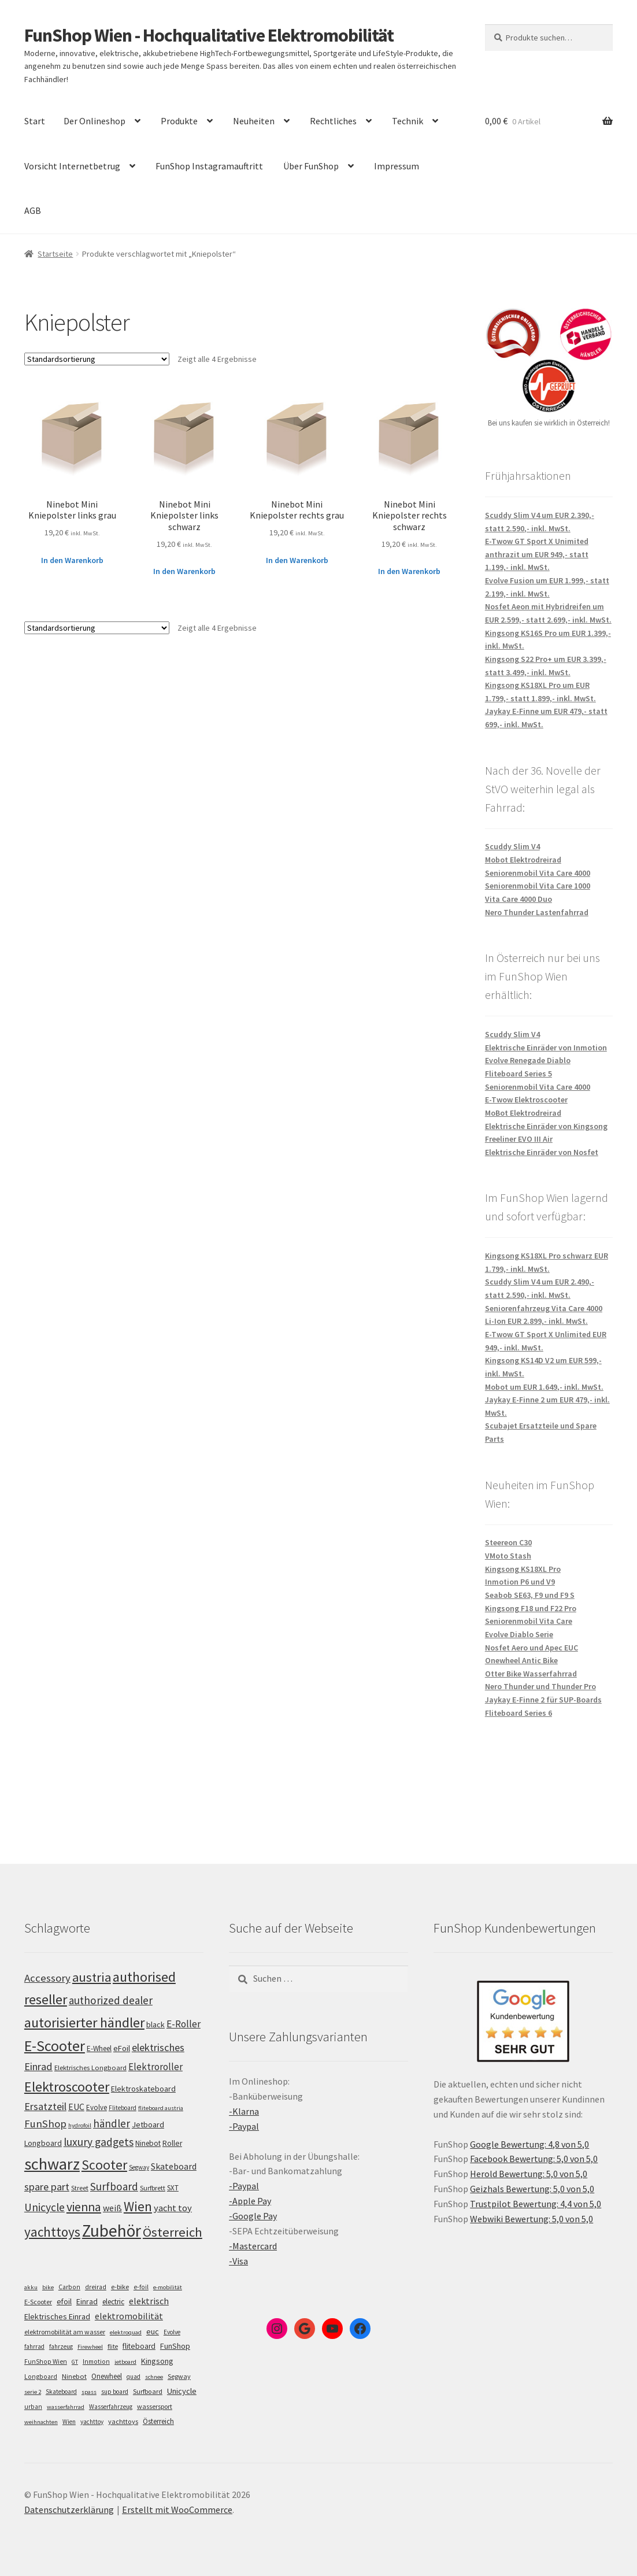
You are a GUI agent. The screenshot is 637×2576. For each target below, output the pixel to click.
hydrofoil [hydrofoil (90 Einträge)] (79, 2125)
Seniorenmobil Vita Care (528, 1621)
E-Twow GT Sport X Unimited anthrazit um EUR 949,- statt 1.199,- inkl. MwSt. (536, 554)
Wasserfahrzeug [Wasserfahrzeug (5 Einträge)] (110, 2407)
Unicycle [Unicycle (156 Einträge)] (44, 2207)
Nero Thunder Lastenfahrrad (536, 912)
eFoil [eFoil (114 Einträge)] (121, 2048)
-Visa (238, 2261)
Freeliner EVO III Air (519, 1139)
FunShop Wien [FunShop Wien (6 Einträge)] (45, 2361)
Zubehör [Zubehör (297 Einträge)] (111, 2230)
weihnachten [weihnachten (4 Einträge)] (41, 2422)
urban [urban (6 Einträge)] (33, 2407)
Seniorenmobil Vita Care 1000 (537, 885)
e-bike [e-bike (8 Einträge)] (120, 2286)
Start (34, 121)
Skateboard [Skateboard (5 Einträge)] (61, 2392)
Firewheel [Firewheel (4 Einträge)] (90, 2347)
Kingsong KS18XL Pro (523, 1569)
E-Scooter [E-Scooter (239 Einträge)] (54, 2045)
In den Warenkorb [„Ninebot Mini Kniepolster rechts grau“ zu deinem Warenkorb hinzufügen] (297, 560)
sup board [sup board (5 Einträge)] (114, 2392)
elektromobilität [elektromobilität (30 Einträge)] (129, 2316)
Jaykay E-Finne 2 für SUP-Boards (543, 1699)
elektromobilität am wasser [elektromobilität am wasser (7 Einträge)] (64, 2331)
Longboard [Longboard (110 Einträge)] (43, 2143)
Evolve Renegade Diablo (528, 1060)
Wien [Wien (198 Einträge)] (138, 2206)
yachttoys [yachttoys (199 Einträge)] (52, 2231)
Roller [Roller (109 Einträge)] (172, 2143)
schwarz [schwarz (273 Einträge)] (52, 2163)
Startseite (55, 254)
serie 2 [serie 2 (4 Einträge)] (32, 2392)
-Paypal (244, 2126)
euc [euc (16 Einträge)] (152, 2331)
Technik (407, 121)
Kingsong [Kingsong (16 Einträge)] (157, 2361)
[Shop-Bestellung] (96, 359)
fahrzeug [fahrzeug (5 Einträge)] (61, 2346)
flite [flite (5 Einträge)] (113, 2346)
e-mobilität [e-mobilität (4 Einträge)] (167, 2287)
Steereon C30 (508, 1542)
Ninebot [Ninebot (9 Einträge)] (74, 2376)
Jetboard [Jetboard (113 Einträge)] (148, 2124)
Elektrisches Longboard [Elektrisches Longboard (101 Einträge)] (90, 2067)
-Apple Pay (250, 2201)
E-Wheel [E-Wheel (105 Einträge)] (99, 2048)
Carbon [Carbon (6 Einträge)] (69, 2287)
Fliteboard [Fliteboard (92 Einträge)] (122, 2108)
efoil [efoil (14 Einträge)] (64, 2301)
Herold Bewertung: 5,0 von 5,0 (528, 2173)
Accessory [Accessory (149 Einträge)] (47, 1978)
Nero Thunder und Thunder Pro (540, 1686)
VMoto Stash (508, 1555)
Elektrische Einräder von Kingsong (546, 1126)
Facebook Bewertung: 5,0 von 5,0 (534, 2158)
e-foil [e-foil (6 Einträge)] (141, 2287)
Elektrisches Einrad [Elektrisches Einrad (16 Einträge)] (57, 2316)
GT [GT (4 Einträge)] (75, 2362)
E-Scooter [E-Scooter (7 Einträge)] (38, 2301)
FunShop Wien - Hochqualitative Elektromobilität (209, 35)
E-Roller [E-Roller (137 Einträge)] (183, 2024)
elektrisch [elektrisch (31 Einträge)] (149, 2301)
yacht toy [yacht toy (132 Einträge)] (173, 2208)
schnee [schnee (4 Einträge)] (154, 2377)
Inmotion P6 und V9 (520, 1581)
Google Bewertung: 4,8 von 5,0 (529, 2144)
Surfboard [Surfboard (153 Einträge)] (114, 2186)
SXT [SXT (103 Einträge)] (173, 2188)
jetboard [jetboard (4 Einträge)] (125, 2362)
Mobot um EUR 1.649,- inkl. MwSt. (544, 1387)
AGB (32, 210)
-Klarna (244, 2111)
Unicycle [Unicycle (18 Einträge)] (182, 2391)
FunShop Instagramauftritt (209, 166)
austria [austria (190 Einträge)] (91, 1977)
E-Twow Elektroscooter (526, 1099)
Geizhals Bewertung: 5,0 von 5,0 (532, 2188)
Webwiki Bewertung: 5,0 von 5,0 (531, 2219)
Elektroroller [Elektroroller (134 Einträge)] (155, 2066)
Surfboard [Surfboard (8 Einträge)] (147, 2391)
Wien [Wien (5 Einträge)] (69, 2422)
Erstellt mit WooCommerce (177, 2509)
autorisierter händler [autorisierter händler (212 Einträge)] (84, 2022)
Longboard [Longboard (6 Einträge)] (40, 2377)
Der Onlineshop (94, 121)
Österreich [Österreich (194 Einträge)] (172, 2232)
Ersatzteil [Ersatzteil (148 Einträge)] (45, 2106)
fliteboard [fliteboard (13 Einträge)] (139, 2346)
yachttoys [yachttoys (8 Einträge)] (123, 2421)
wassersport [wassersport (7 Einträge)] (154, 2406)
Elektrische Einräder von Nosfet (541, 1152)
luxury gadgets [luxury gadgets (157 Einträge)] (99, 2142)
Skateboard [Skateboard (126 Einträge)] (174, 2166)
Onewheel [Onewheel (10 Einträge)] (106, 2376)
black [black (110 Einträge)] (155, 2024)
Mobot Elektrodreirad (523, 859)
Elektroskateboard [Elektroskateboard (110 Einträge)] (143, 2088)
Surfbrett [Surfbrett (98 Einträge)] (152, 2187)
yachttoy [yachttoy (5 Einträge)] (91, 2422)
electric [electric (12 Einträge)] (113, 2302)
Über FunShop (311, 166)
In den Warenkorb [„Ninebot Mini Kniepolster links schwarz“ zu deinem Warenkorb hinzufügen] (184, 571)
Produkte (179, 121)
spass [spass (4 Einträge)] (89, 2392)
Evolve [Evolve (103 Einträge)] (96, 2107)
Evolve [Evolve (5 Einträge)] (172, 2332)
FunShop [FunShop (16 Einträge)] (175, 2346)
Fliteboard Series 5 (518, 1073)
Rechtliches (333, 121)
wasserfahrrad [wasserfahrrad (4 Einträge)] (65, 2407)
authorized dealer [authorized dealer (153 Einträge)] (111, 2000)
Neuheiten (254, 121)
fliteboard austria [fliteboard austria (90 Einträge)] (160, 2108)
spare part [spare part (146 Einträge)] (46, 2186)
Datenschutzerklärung (69, 2509)
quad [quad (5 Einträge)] (133, 2377)
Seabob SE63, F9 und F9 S (530, 1595)
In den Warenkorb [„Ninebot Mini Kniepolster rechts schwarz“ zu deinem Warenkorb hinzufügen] (409, 571)
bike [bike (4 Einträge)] (48, 2287)
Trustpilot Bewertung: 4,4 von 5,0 (535, 2203)
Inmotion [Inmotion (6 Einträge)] (96, 2361)
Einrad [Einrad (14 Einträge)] (87, 2301)
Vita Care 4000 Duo (518, 899)
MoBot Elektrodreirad (523, 1113)
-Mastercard (253, 2246)
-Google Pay (253, 2216)
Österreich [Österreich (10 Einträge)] (158, 2421)
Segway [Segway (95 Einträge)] (139, 2167)
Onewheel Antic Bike (521, 1660)
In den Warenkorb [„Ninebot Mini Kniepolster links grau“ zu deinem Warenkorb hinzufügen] (72, 560)
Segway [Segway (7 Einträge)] (179, 2376)
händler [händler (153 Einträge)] (111, 2123)
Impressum (396, 166)
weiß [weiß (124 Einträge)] (112, 2208)
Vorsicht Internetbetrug (72, 166)
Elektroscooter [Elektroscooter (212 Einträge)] (66, 2087)
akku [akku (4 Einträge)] (31, 2287)
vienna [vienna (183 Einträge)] (83, 2207)
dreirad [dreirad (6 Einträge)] (95, 2287)
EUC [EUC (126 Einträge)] (76, 2106)
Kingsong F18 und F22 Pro (530, 1608)
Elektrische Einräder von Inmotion (546, 1047)
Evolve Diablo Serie (519, 1634)
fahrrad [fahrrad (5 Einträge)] (34, 2346)
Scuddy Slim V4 (512, 846)
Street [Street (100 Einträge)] (79, 2187)
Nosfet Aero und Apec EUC (531, 1647)
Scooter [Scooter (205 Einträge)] (104, 2164)
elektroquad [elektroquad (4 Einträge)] (126, 2332)
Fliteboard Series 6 (518, 1713)
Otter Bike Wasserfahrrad (531, 1673)
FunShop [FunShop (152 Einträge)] (45, 2123)
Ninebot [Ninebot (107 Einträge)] (148, 2143)
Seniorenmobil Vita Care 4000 (537, 873)
